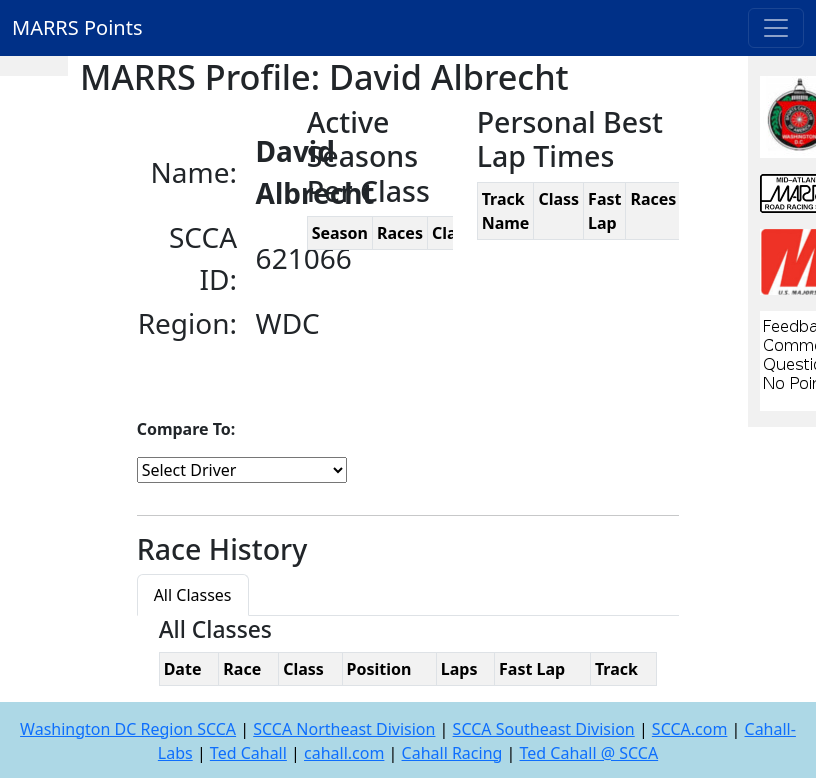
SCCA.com (690, 729)
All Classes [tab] (193, 595)
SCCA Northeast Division (344, 729)
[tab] (266, 583)
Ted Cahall (248, 753)
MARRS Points (77, 27)
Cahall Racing (452, 753)
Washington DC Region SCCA (128, 729)
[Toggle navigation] (776, 28)
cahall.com (344, 753)
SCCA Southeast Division (544, 729)
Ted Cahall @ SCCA (589, 753)
